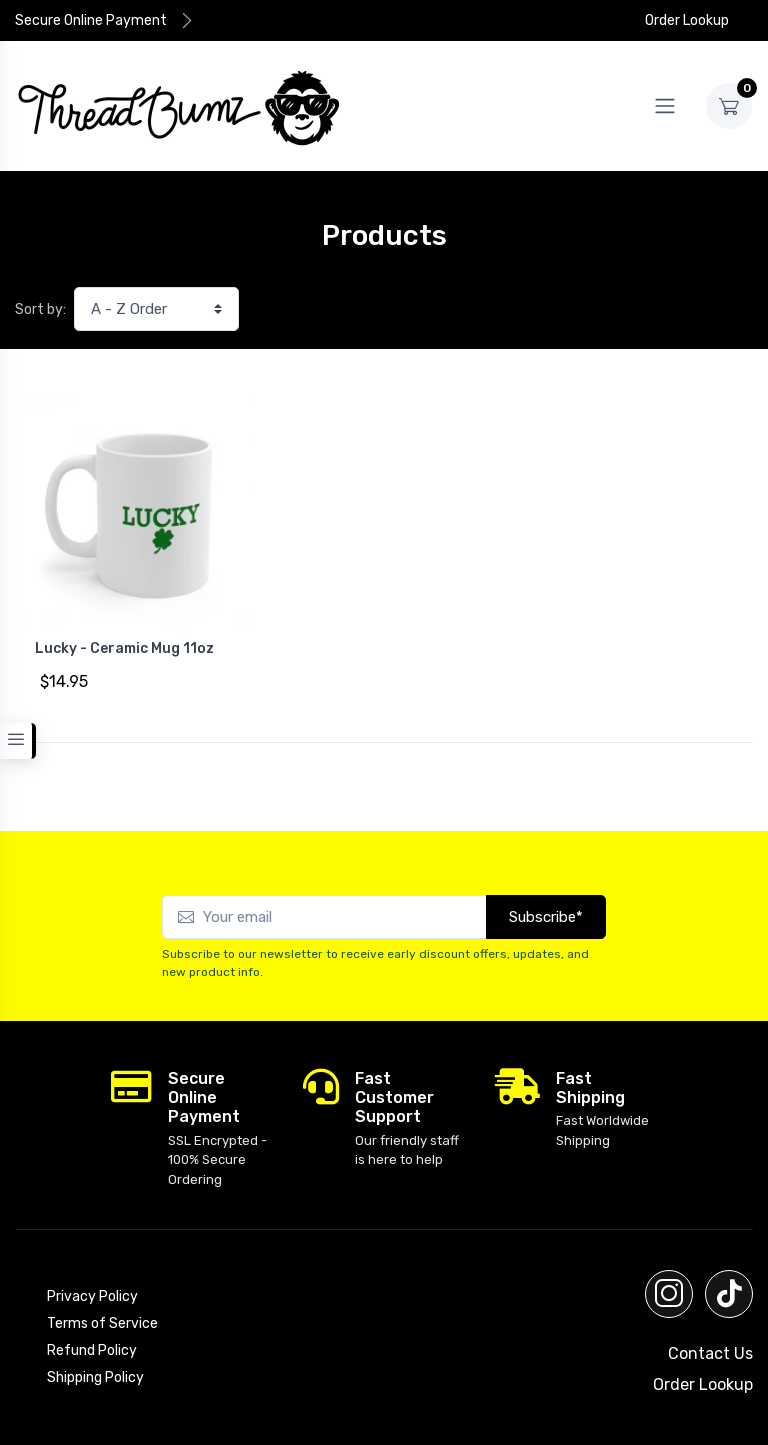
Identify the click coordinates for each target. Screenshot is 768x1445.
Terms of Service (102, 1323)
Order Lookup (676, 20)
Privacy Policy (92, 1296)
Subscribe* (546, 917)
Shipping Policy (95, 1377)
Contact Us (710, 1353)
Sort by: (40, 309)
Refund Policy (92, 1350)
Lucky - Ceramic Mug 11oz (124, 648)
